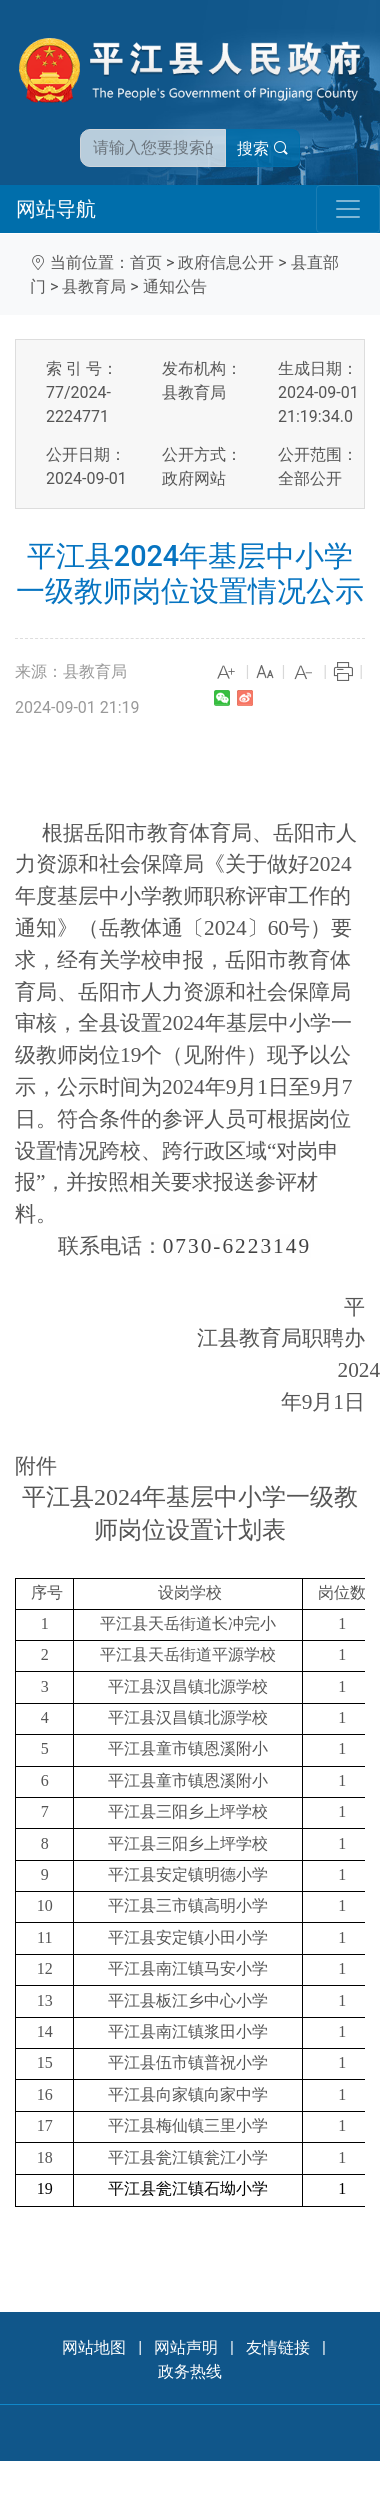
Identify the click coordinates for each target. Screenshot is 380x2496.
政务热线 (190, 2371)
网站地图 (94, 2347)
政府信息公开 (226, 262)
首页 (146, 262)
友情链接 (278, 2347)
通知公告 (175, 286)
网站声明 (186, 2347)
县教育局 (94, 286)
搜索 (263, 148)
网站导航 (56, 209)
